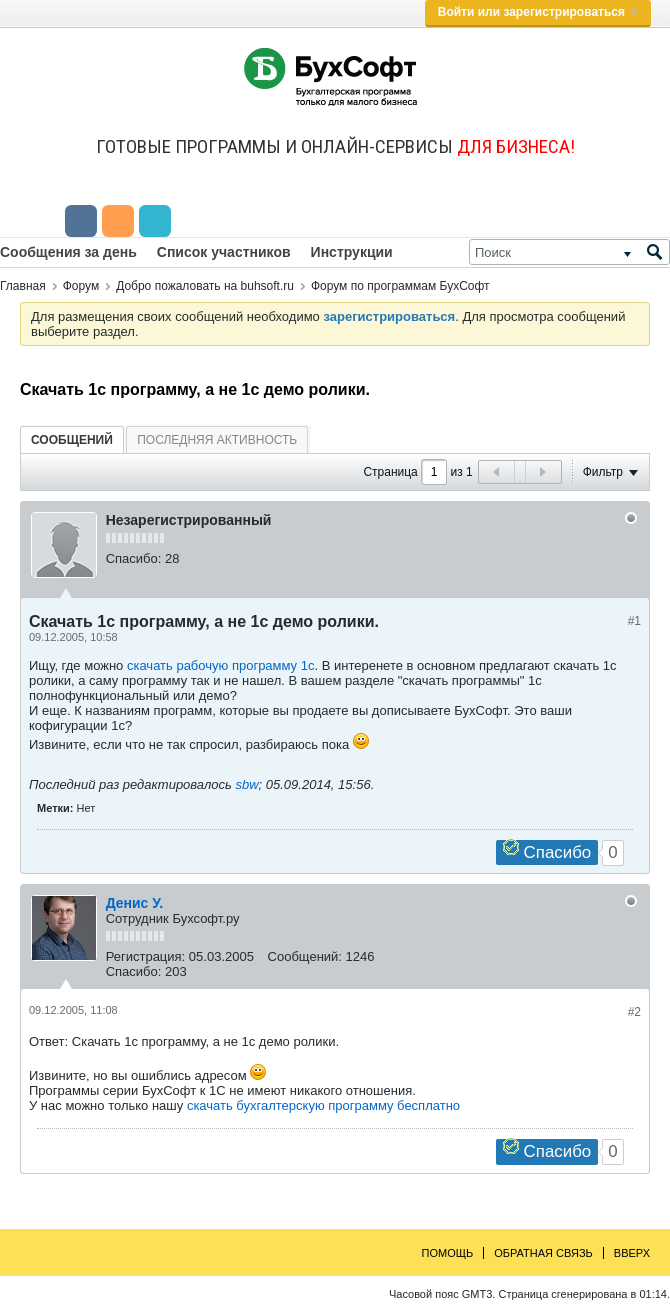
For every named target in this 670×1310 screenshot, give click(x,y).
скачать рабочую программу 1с (221, 665)
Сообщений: (305, 956)
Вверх (632, 1253)
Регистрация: (146, 956)
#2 (634, 1012)
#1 (634, 621)
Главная (23, 286)
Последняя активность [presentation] (217, 440)
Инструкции (352, 252)
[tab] (72, 439)
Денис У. (135, 903)
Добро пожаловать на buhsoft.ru (205, 286)
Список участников (224, 252)
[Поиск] (569, 252)
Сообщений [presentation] (72, 440)
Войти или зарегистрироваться (538, 12)
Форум (81, 286)
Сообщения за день (68, 252)
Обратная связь (543, 1253)
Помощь (448, 1253)
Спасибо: (134, 558)
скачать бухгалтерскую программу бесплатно (323, 1105)
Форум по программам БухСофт (400, 286)
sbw (246, 784)
